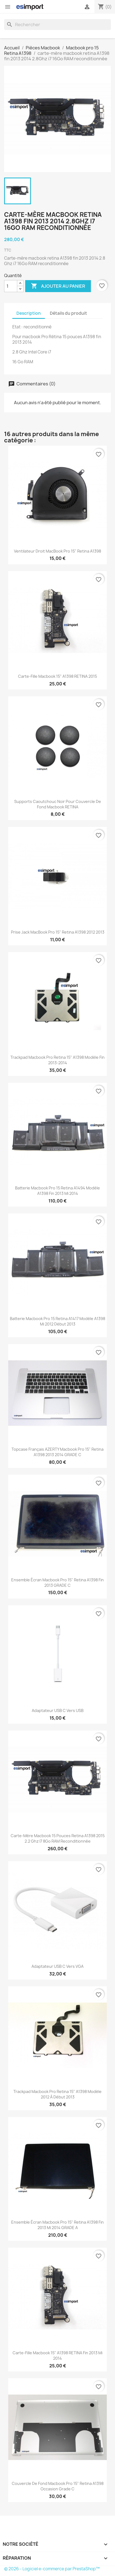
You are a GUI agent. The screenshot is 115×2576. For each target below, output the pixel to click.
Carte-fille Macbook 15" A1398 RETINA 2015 (57, 676)
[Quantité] (10, 286)
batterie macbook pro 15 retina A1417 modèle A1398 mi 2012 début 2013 (57, 1321)
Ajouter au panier (58, 286)
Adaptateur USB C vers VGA (57, 1966)
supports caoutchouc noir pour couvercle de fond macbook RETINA (57, 804)
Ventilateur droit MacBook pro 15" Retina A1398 (57, 551)
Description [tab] (28, 313)
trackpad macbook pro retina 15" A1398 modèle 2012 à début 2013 (57, 2094)
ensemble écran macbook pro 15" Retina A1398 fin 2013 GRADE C (57, 1582)
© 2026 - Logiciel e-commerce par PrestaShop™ (52, 2569)
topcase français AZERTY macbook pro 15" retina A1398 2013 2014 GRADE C (58, 1452)
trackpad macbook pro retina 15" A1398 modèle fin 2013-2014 (57, 1060)
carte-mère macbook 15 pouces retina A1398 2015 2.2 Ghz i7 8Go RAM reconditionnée (58, 1838)
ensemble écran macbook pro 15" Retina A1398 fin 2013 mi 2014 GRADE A (57, 2225)
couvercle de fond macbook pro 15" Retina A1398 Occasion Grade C (58, 2486)
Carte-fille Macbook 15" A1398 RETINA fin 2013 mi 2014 (57, 2355)
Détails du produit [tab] (68, 313)
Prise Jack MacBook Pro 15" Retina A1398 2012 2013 (57, 932)
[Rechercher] (57, 24)
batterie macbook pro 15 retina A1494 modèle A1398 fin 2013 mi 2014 (57, 1190)
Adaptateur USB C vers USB (58, 1710)
